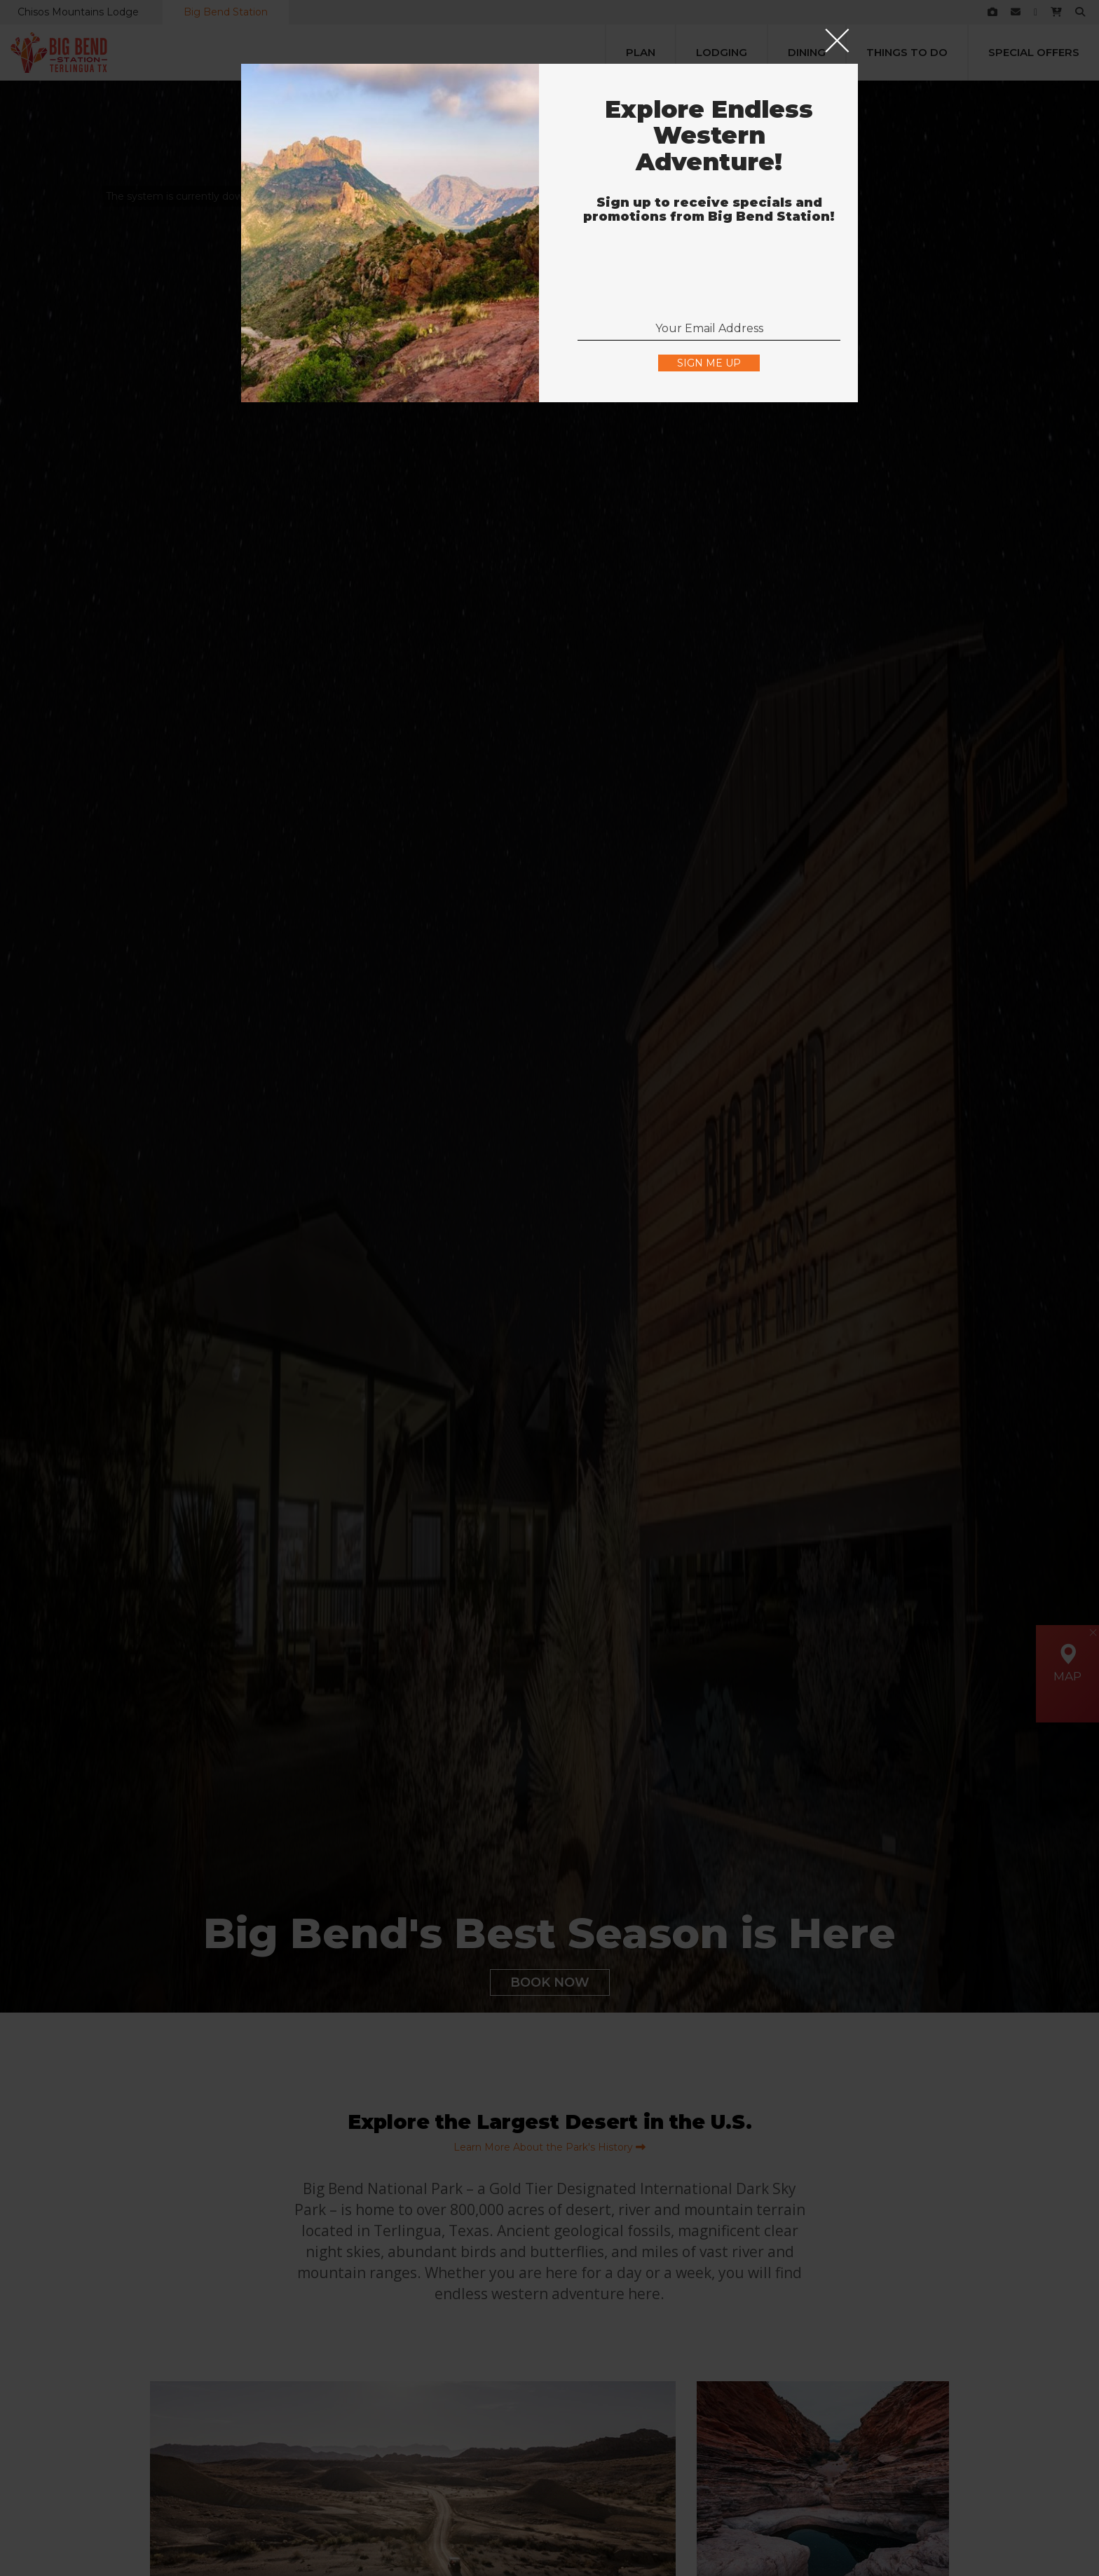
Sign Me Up (709, 363)
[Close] (837, 42)
